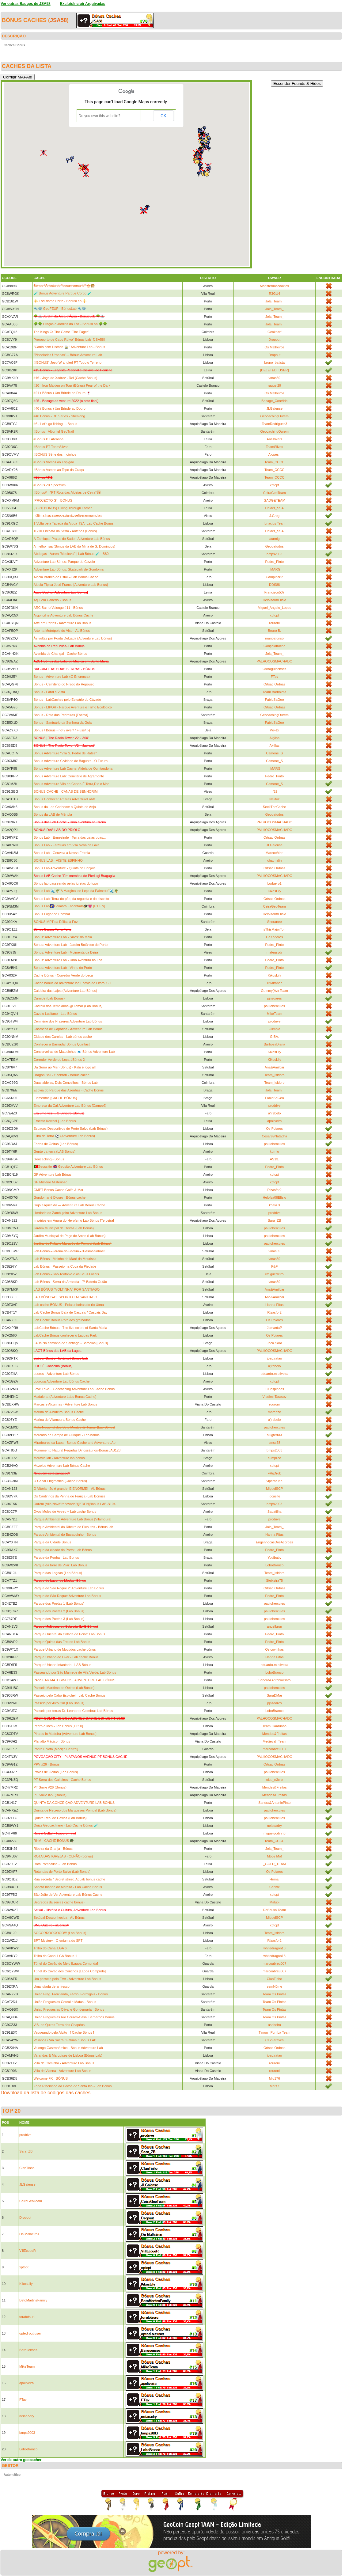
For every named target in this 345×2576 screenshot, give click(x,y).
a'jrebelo (274, 1113)
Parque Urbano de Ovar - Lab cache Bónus (66, 1657)
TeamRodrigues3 (274, 424)
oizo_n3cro (274, 1779)
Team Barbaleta (274, 692)
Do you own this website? (99, 116)
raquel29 (274, 385)
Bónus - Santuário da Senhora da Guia (63, 722)
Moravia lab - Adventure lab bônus (59, 1458)
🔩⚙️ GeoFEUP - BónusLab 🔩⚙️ (60, 308)
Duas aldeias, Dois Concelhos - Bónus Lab (66, 1082)
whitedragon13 (274, 1948)
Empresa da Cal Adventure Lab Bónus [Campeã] (70, 1105)
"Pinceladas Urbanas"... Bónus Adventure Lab (68, 355)
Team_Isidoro (274, 1075)
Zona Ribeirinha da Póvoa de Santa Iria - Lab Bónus (73, 2086)
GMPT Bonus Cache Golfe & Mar (58, 1190)
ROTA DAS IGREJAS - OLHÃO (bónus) (63, 1856)
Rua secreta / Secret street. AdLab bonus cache (69, 1879)
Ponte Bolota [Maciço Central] (56, 1749)
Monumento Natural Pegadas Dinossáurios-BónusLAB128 (77, 1450)
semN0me (274, 1986)
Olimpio (274, 1029)
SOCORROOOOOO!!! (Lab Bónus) (60, 1933)
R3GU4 (274, 293)
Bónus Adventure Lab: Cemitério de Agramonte (69, 776)
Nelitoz (274, 799)
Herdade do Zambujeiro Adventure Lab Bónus (68, 1213)
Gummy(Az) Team (274, 990)
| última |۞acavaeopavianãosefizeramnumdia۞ (68, 515)
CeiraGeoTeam (274, 493)
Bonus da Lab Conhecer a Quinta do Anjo (65, 807)
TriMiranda (274, 983)
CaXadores (274, 937)
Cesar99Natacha (274, 1136)
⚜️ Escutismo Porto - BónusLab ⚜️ (60, 301)
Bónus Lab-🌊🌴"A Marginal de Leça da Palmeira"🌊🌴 (76, 891)
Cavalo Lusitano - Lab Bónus (55, 1013)
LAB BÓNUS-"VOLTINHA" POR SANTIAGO (67, 1289)
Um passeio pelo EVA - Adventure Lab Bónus (67, 1979)
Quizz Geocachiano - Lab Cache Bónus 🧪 (66, 1825)
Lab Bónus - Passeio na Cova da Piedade (65, 1266)
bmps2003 (274, 554)
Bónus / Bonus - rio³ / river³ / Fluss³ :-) (62, 730)
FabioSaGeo (274, 699)
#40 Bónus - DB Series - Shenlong (59, 416)
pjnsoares (274, 998)
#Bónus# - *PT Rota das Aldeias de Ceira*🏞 (67, 492)
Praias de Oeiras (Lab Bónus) (56, 1772)
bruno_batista (274, 362)
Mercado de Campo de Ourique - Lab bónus (67, 1435)
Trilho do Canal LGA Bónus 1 (55, 1956)
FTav (274, 676)
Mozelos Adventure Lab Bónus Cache (62, 1465)
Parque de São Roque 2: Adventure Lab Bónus (69, 1588)
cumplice (274, 1458)
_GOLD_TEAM (274, 1864)
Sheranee (274, 922)
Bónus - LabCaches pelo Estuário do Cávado (67, 699)
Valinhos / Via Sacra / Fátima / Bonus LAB (65, 2040)
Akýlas (274, 738)
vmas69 (274, 378)
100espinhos (274, 1389)
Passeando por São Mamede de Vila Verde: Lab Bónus (75, 1672)
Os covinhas (274, 1649)
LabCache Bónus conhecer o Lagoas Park (65, 1335)
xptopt (274, 485)
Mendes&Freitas (274, 1734)
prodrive (274, 1021)
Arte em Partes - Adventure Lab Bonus (62, 623)
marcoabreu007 (274, 1749)
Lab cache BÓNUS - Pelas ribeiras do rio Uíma (69, 1305)
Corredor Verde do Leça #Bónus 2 (59, 1059)
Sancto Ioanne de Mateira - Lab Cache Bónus (68, 1887)
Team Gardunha (274, 1726)
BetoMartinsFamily (33, 2300)
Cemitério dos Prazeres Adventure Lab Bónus (68, 1021)
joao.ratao (274, 1358)
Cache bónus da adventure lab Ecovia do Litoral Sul (72, 983)
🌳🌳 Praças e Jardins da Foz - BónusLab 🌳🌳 (70, 324)
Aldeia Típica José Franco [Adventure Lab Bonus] (71, 584)
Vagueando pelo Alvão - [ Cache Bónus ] (64, 2032)
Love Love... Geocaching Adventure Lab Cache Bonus (74, 1389)
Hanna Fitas (274, 1305)
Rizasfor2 (274, 1190)
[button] (148, 208)
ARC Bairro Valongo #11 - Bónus (58, 607)
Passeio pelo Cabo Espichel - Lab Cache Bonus (69, 1695)
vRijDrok (274, 1473)
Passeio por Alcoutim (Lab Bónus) (59, 1703)
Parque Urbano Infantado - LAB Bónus (62, 1665)
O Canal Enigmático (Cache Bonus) (60, 1481)
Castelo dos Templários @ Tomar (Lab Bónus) (68, 1006)
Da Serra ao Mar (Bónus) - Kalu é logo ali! (65, 1067)
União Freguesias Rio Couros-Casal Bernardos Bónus (74, 2017)
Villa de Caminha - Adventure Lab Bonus (64, 2063)
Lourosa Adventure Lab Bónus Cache (62, 1381)
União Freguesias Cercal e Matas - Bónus (65, 2002)
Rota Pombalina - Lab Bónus (55, 1864)
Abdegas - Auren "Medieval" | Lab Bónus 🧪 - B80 (71, 554)
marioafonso (274, 638)
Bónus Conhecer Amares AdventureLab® (64, 799)
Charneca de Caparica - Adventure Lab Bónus (68, 1029)
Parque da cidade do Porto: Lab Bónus (63, 1550)
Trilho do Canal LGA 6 (50, 1948)
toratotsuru (27, 2317)
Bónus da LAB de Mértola (53, 814)
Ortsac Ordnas (274, 684)
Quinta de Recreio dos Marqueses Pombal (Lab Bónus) (75, 1810)
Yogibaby (274, 1557)
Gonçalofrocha (274, 646)
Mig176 (274, 2078)
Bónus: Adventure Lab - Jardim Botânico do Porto (71, 945)
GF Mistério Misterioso (50, 1182)
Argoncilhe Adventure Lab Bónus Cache (63, 615)
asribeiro (274, 2025)
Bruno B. (274, 630)
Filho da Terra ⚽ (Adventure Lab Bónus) (64, 1136)
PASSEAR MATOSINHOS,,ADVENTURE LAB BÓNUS (75, 1680)
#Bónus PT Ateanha (49, 439)
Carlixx (274, 1887)
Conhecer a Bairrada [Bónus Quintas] (62, 1044)
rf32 (274, 791)
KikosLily (274, 891)
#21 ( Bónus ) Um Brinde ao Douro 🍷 (62, 393)
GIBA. (274, 1036)
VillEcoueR (27, 2250)
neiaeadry (274, 1825)
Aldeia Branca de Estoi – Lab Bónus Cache (66, 577)
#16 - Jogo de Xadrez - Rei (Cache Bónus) (65, 378)
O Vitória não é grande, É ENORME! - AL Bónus (70, 1488)
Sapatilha (274, 1511)
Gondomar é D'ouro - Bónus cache (60, 1197)
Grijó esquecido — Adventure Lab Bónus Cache (69, 1205)
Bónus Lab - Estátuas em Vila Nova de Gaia (67, 845)
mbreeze (274, 1412)
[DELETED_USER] (274, 370)
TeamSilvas (274, 447)
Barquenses (28, 2350)
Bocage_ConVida (274, 401)
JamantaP (274, 1328)
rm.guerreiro (274, 1274)
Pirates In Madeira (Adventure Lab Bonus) (65, 1734)
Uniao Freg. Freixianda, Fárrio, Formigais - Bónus (71, 1994)
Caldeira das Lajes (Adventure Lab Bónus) (65, 990)
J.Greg (274, 516)
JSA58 (58, 20)
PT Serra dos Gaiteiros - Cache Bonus (62, 1779)
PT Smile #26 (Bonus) (50, 1787)
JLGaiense (274, 408)
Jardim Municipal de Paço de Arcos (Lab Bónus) (70, 1236)
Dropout (274, 339)
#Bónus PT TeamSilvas (51, 447)
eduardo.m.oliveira (274, 1373)
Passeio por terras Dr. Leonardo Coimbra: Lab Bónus (73, 1711)
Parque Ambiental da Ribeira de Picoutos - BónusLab (73, 1527)
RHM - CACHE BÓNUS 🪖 (54, 1840)
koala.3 (274, 1205)
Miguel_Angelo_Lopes (274, 607)
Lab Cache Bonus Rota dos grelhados (62, 1320)
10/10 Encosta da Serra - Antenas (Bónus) (65, 531)
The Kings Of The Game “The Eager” (61, 332)
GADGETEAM (274, 500)
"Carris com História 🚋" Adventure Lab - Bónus (69, 347)
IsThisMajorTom (274, 929)
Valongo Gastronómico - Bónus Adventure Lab (68, 2048)
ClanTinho (274, 1979)
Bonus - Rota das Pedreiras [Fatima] (61, 715)
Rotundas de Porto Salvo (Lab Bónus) (62, 1871)
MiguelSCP (274, 1488)
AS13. (274, 1159)
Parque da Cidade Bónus (52, 1542)
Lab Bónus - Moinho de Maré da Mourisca (65, 1259)
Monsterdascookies (274, 286)
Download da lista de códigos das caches (46, 2092)
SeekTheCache (274, 807)
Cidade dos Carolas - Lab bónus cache (63, 1036)
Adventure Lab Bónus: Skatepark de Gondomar (69, 569)
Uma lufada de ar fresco (52, 1986)
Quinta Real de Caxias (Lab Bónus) (60, 1818)
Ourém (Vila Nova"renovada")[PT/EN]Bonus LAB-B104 (75, 1504)
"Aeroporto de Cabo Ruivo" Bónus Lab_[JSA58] (69, 339)
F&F (274, 1266)
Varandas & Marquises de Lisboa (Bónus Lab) (68, 2055)
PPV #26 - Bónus (46, 1764)
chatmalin (274, 860)
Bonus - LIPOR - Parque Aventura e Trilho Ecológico (73, 707)
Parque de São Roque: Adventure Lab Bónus (67, 1596)
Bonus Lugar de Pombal (52, 914)
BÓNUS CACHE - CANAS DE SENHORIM (66, 791)
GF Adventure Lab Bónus (53, 1174)
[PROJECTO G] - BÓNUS (53, 500)
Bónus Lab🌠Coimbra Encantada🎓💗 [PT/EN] (69, 906)
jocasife (274, 1496)
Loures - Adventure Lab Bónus (56, 1373)
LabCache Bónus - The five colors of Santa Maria (70, 1328)
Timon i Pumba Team (274, 2032)
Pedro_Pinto (274, 561)
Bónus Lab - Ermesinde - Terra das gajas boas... (70, 837)
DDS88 (274, 584)
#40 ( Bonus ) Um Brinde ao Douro (59, 408)
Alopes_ (274, 454)
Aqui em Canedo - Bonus (52, 600)
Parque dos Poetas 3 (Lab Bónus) (59, 1619)
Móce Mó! (274, 1856)
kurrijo (274, 1151)
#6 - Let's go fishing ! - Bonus (55, 424)
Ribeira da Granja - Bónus (53, 1848)
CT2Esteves (274, 2040)
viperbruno (274, 1481)
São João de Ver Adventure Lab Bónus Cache (68, 1894)
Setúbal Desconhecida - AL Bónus (59, 1917)
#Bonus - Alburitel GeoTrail (54, 431)
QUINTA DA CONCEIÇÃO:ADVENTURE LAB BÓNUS (74, 1802)
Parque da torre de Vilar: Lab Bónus (60, 1565)
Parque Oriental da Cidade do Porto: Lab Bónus (69, 1634)
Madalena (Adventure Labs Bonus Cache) (65, 1396)
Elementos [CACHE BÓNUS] (55, 1098)
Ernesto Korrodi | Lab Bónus (55, 1121)
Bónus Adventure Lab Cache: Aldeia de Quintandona (73, 768)
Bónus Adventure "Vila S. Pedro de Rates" (65, 753)
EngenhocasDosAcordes (274, 1542)
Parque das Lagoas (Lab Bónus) (58, 1573)
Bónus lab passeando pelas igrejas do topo (66, 883)
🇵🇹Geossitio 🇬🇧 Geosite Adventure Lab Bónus (68, 1166)
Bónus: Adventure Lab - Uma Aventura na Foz (68, 960)
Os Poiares (274, 1128)
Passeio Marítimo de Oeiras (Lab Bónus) (64, 1688)
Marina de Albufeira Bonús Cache (59, 1412)
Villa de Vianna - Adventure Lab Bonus (62, 2071)
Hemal (274, 1879)
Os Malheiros (274, 347)
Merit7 (274, 2086)
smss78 (274, 1442)
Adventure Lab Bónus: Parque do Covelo (64, 561)
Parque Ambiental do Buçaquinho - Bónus (65, 1534)
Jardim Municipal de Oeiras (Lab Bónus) (64, 1228)
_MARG (274, 569)
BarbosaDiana (274, 1044)
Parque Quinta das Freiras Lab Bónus (62, 1642)
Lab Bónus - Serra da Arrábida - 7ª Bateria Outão (70, 1282)
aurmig (274, 539)
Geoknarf (274, 332)
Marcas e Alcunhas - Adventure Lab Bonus (65, 1404)
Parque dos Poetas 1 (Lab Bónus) (59, 1603)
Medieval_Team (274, 1741)
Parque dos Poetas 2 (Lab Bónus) (59, 1611)
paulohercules (274, 1006)
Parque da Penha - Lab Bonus (56, 1557)
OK (163, 115)
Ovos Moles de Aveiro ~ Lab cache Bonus (65, 1511)
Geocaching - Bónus (49, 1159)
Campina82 (274, 577)
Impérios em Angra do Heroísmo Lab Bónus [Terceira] (74, 1220)
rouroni (274, 623)
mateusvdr (274, 952)
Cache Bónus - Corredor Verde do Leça (63, 975)
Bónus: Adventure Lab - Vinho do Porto (63, 967)
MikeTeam (274, 1013)
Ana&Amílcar (274, 1067)
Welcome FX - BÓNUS (51, 2078)
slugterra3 (274, 1435)
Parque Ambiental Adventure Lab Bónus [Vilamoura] (73, 1519)
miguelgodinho (274, 1833)
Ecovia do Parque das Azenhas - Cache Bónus (69, 1090)
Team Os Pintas (274, 1994)
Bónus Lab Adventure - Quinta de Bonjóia (65, 868)
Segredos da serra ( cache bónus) (59, 1902)
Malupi (274, 1902)
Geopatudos (274, 546)
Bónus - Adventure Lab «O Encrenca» (62, 676)
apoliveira (274, 1121)
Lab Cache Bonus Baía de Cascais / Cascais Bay (71, 1312)
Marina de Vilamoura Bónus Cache (60, 1419)
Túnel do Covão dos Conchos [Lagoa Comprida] (70, 1971)
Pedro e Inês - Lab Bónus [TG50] (58, 1726)
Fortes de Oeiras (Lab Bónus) (56, 1144)
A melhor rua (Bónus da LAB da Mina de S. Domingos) (75, 546)
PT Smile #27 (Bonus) (50, 1795)
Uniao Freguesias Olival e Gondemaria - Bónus (69, 2009)
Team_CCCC (274, 462)
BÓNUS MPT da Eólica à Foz (56, 922)
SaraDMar (274, 1695)
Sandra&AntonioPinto (274, 1680)
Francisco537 (274, 592)
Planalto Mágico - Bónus (52, 1741)
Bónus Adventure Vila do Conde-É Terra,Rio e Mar (71, 784)
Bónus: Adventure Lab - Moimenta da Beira (66, 952)
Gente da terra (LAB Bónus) (54, 1151)
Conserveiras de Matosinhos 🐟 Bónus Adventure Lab (74, 1051)
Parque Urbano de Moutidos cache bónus (65, 1649)
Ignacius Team (274, 523)
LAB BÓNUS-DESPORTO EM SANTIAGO (65, 1297)
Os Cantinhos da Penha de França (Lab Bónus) (69, 1496)
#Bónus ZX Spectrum (50, 485)
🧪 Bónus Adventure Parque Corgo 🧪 (63, 293)
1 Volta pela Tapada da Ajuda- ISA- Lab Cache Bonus (74, 523)
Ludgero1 (274, 883)
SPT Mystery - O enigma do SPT (58, 1940)
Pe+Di (274, 730)
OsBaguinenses (274, 669)
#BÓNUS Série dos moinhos (55, 454)
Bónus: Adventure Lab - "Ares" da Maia (63, 937)
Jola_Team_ (274, 301)
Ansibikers (274, 439)
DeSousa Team (274, 1910)
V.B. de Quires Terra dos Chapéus (59, 2025)
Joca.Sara (274, 1343)
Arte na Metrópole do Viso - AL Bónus (62, 630)
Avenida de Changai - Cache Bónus (60, 653)
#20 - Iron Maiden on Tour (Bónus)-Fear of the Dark (72, 385)
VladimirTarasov (274, 1396)
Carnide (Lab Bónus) (49, 998)
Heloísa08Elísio (274, 600)
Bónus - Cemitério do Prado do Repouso (64, 684)
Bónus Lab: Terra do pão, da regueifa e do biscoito (71, 899)
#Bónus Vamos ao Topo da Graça (59, 470)
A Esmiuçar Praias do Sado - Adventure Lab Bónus (72, 539)
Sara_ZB (274, 1220)
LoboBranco (274, 1565)
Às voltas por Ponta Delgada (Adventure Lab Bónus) (73, 638)
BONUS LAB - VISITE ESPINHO (58, 860)
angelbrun (274, 1626)
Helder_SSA (274, 508)
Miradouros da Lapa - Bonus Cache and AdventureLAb (75, 1442)
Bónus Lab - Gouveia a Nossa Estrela (62, 853)
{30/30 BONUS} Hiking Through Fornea (63, 508)
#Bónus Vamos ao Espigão (54, 462)
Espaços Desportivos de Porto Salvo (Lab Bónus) (71, 1128)
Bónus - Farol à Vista (49, 692)
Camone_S (274, 753)
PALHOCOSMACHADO (274, 661)
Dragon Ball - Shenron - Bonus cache (61, 1075)
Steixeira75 (274, 1580)
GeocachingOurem (274, 416)
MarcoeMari (274, 853)
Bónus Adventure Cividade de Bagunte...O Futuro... (72, 761)
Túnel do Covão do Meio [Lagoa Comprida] (66, 1963)
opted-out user (30, 2333)
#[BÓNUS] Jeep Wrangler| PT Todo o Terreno (68, 362)
